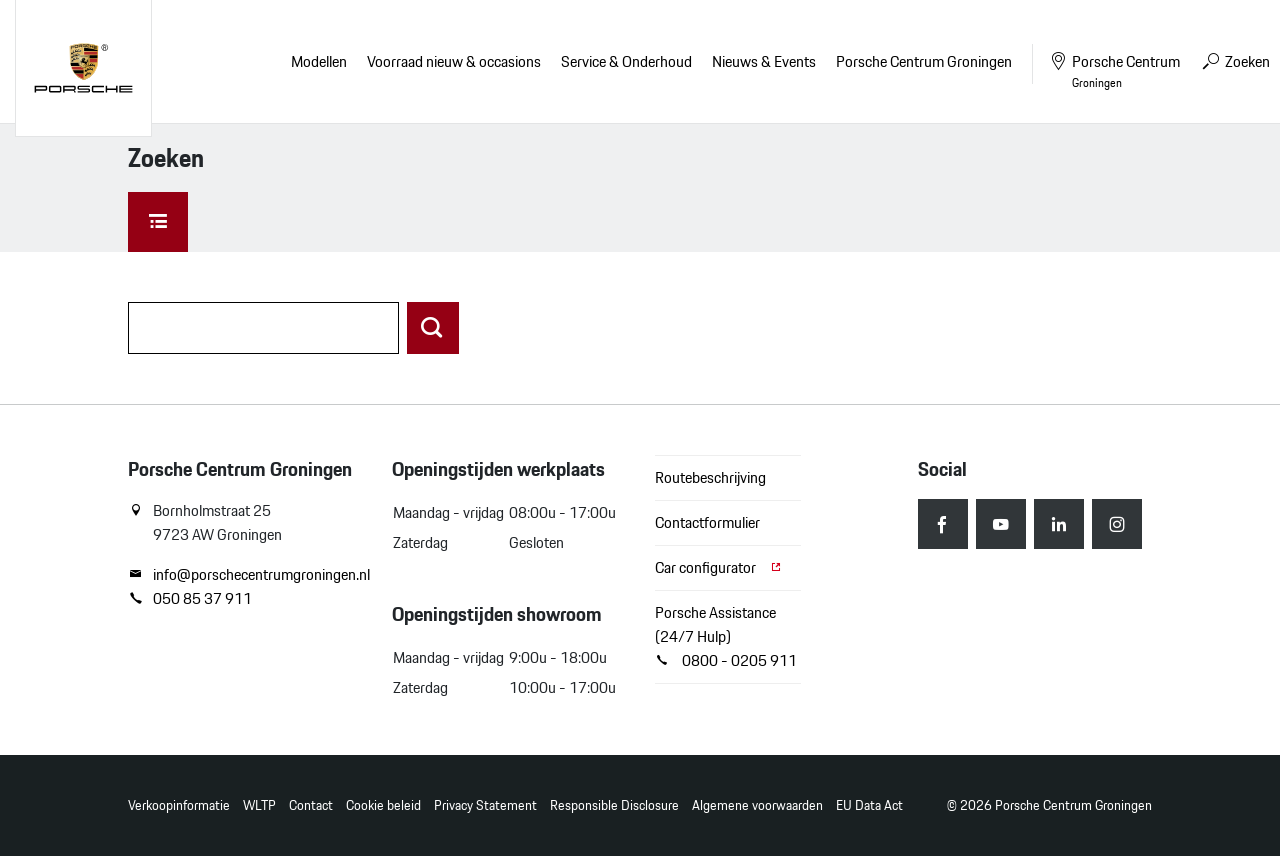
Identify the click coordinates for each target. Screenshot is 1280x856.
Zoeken (1235, 61)
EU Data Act (869, 805)
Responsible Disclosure (614, 805)
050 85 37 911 (190, 599)
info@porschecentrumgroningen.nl (245, 575)
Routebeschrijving (710, 477)
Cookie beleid (383, 805)
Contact (311, 805)
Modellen (319, 61)
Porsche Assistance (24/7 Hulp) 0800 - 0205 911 (726, 636)
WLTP (259, 805)
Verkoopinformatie (179, 805)
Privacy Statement (485, 805)
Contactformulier (707, 522)
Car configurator (719, 567)
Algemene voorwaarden (757, 805)
